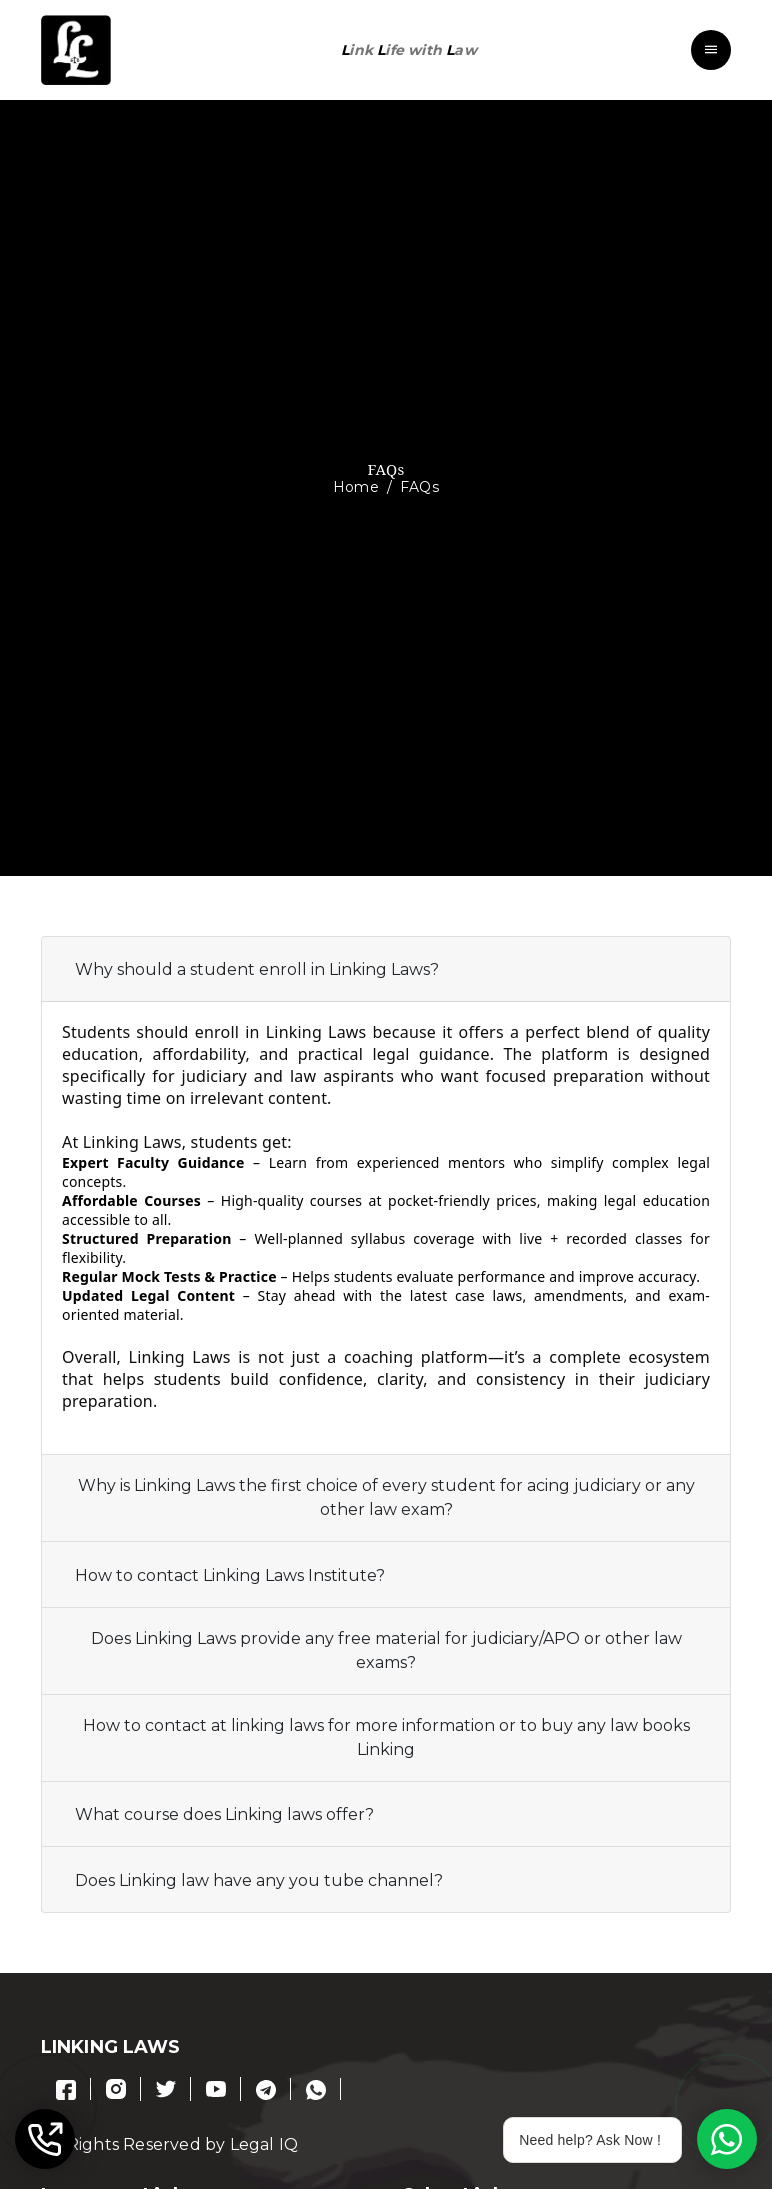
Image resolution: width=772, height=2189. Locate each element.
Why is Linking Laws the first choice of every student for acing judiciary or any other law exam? (386, 1497)
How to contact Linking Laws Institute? (230, 1575)
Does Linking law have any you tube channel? (259, 1880)
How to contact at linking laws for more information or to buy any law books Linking (386, 1737)
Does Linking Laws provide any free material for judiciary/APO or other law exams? (386, 1650)
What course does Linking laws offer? (224, 1814)
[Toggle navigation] (711, 50)
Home (356, 487)
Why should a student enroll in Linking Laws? (257, 969)
